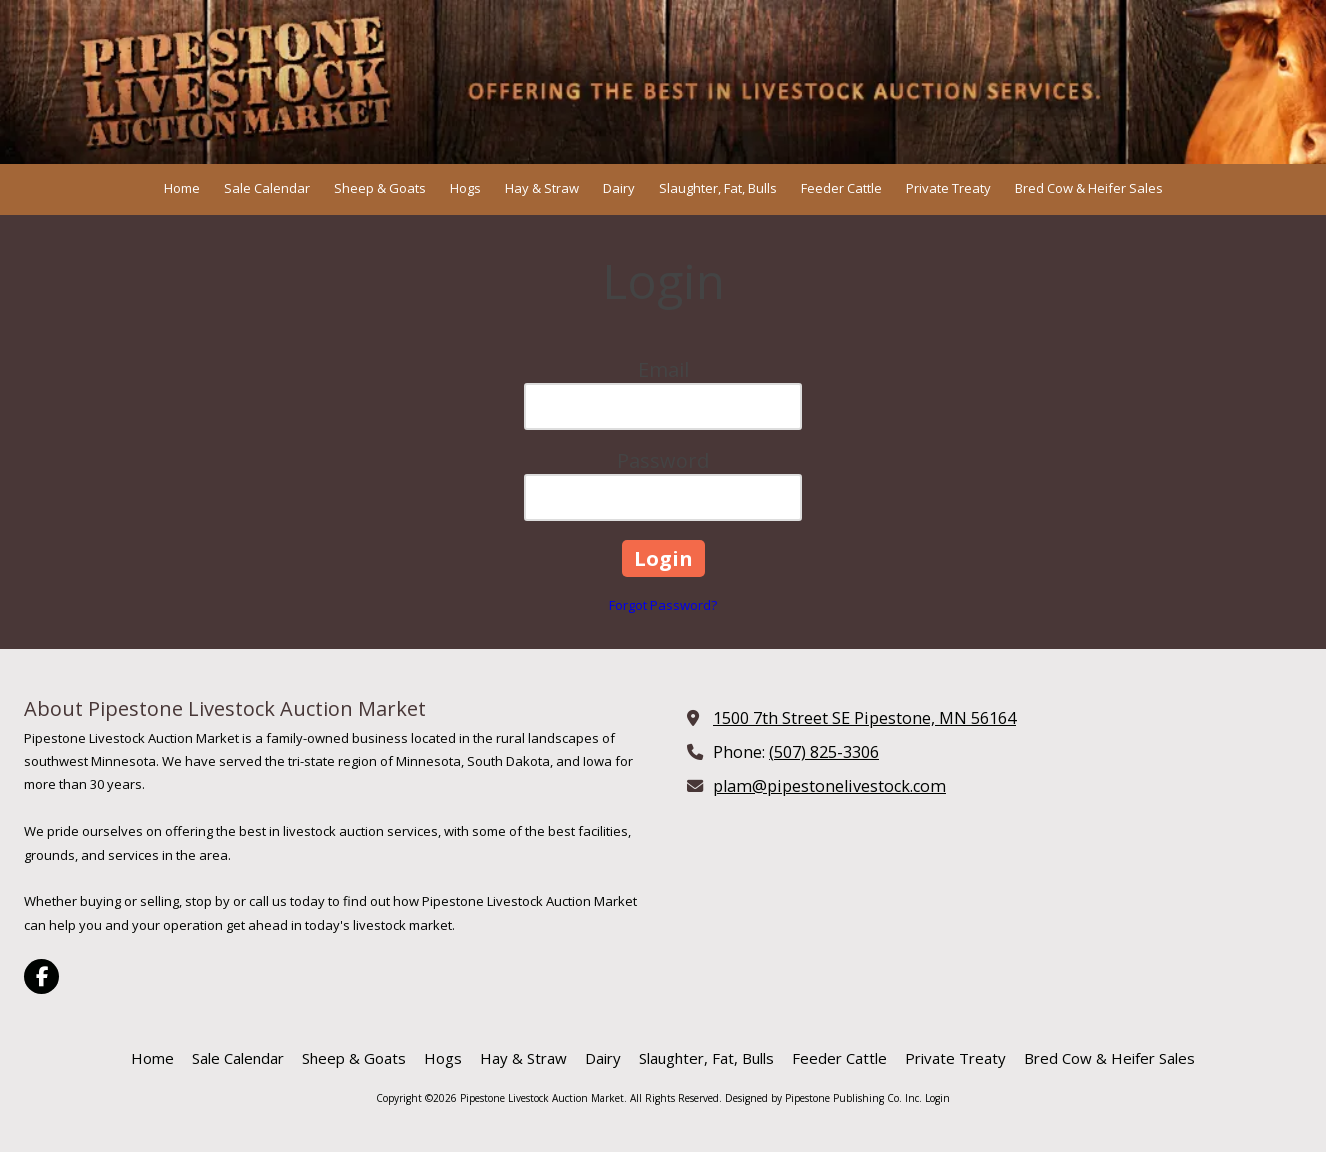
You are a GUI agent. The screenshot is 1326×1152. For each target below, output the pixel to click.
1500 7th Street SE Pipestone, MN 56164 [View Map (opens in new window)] (864, 718)
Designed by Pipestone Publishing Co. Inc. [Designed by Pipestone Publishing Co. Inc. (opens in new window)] (823, 1098)
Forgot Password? (663, 605)
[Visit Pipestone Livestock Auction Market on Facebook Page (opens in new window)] (41, 976)
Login (937, 1098)
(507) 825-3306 (824, 752)
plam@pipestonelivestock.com (829, 786)
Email (663, 369)
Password (663, 460)
